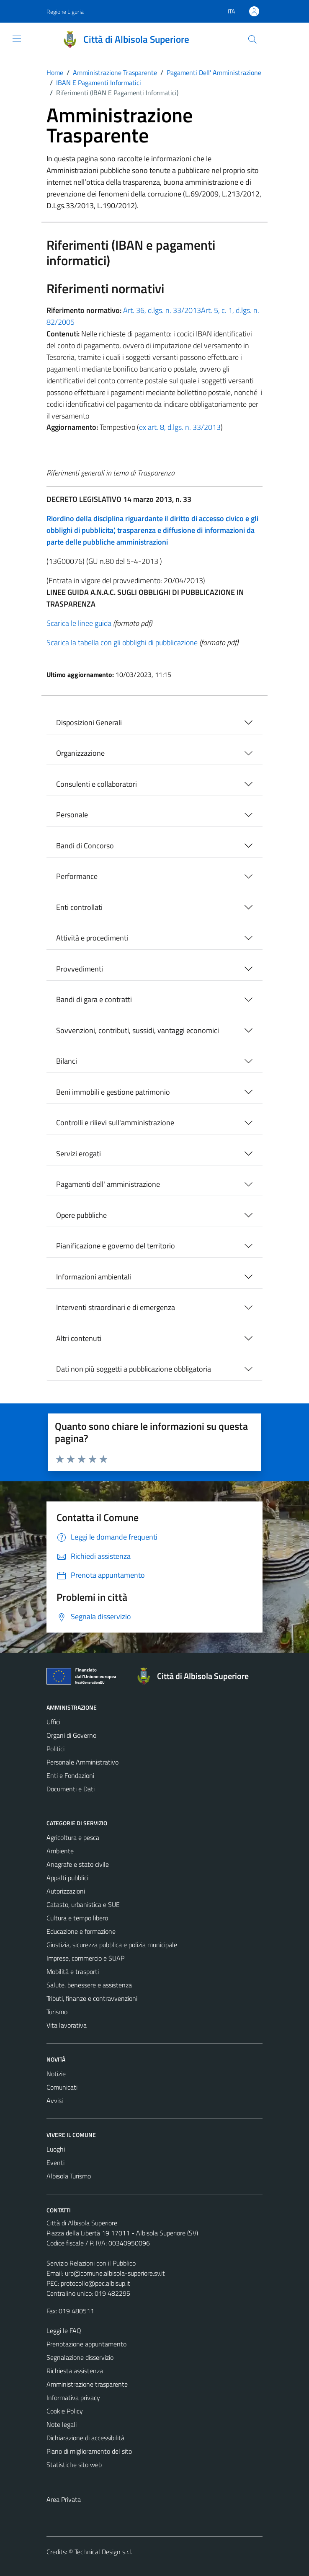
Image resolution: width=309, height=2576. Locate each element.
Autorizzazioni (65, 1891)
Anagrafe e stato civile (77, 1864)
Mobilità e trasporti (72, 1971)
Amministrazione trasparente (87, 2384)
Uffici (53, 1722)
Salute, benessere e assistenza (89, 1985)
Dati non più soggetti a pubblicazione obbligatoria (133, 1369)
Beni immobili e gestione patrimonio (113, 1092)
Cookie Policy (64, 2411)
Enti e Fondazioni (70, 1775)
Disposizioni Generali (89, 722)
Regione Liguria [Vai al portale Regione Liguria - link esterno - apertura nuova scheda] (65, 11)
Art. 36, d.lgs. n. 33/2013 (162, 310)
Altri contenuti (78, 1338)
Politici (55, 1749)
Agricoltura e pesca (72, 1837)
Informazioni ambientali (93, 1276)
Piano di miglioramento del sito (89, 2451)
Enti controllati (79, 907)
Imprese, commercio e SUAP (85, 1958)
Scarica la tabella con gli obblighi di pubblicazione (122, 642)
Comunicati (61, 2087)
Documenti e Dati (70, 1789)
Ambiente (60, 1851)
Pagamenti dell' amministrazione (108, 1184)
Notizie (56, 2074)
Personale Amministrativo (82, 1762)
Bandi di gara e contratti (94, 999)
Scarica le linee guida (78, 623)
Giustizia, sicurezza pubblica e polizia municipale (111, 1945)
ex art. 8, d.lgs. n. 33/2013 (180, 427)
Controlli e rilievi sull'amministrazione (115, 1122)
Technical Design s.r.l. (103, 2552)
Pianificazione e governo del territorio (115, 1245)
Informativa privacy (73, 2398)
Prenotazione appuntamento (86, 2344)
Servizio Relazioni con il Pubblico (91, 2263)
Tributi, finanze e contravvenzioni (91, 1998)
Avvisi (54, 2100)
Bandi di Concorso (85, 845)
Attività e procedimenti (92, 937)
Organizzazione (80, 753)
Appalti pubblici (67, 1878)
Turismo (56, 2012)
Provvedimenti (79, 968)
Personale (72, 814)
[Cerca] (252, 39)
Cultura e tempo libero (77, 1918)
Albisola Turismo (68, 2176)
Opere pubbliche (81, 1215)
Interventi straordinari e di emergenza (115, 1307)
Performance (77, 876)
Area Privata (63, 2499)
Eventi (55, 2162)
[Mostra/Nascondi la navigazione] (17, 39)
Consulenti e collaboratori (96, 784)
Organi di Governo (71, 1735)
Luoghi (55, 2149)
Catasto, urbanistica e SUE (83, 1904)
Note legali (61, 2424)
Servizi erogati (78, 1153)
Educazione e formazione (81, 1931)
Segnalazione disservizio (79, 2357)
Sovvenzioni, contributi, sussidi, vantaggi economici (137, 1030)
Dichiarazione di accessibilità (85, 2438)
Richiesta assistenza (74, 2371)
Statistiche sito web (74, 2465)
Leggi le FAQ (63, 2330)
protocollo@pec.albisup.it (95, 2283)
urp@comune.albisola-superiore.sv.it (115, 2273)
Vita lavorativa (66, 2025)
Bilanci (66, 1061)
